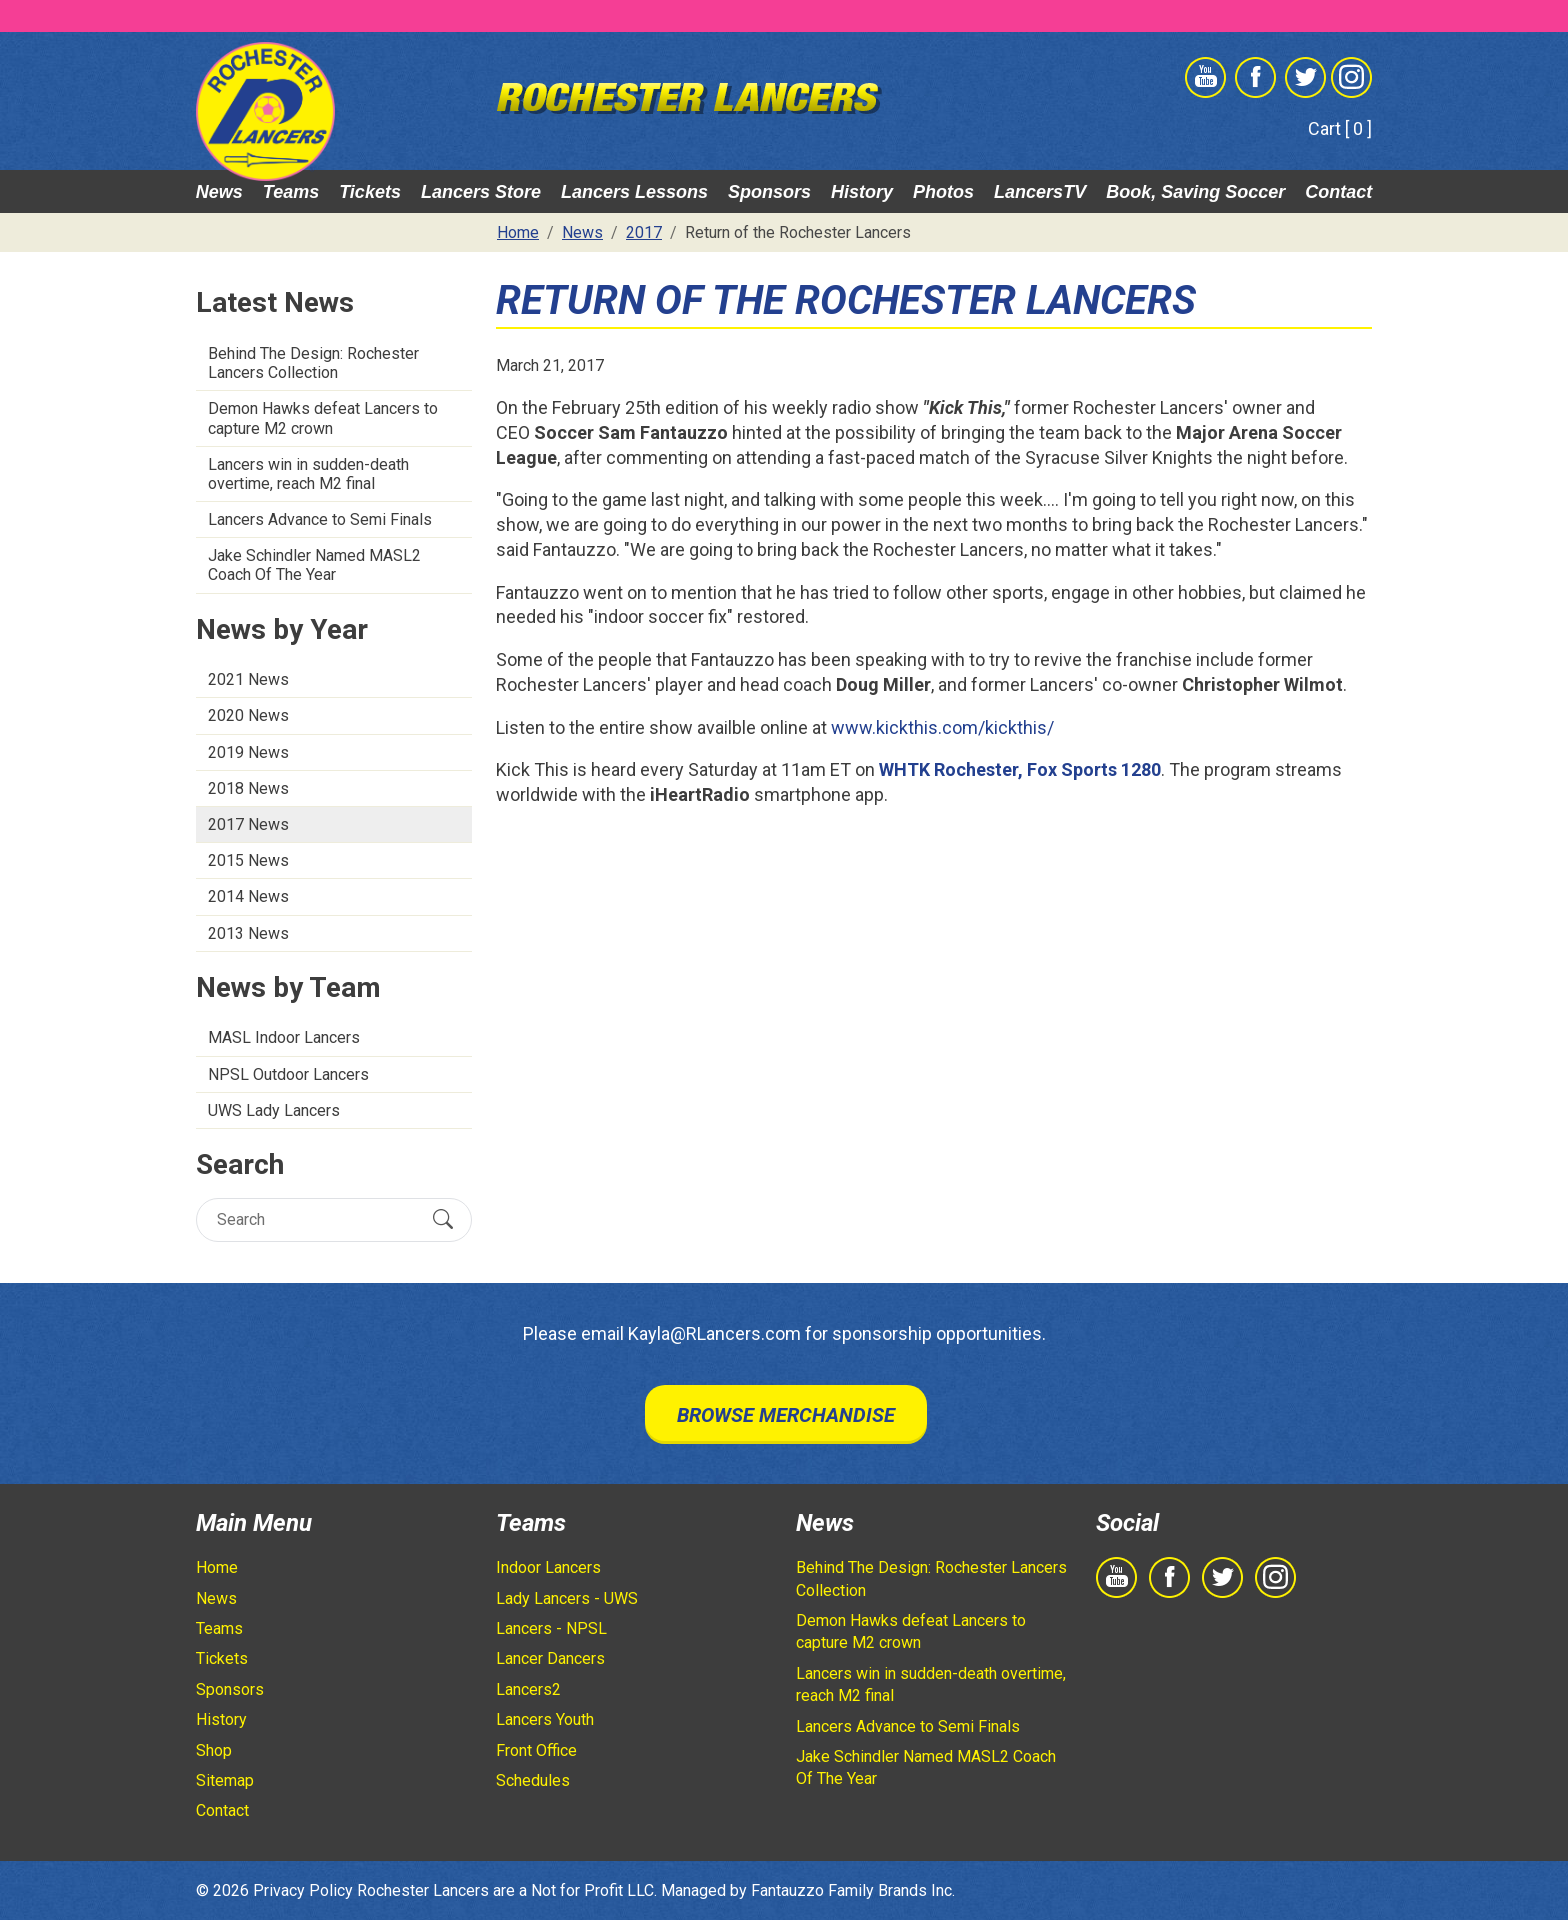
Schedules (533, 1780)
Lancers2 (528, 1689)
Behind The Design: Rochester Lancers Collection (313, 363)
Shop (214, 1750)
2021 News (248, 679)
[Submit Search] (443, 1219)
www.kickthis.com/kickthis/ (942, 727)
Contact (1338, 192)
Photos (943, 192)
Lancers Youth (545, 1719)
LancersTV (1040, 192)
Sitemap (225, 1780)
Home (217, 1567)
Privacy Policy (303, 1890)
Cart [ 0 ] (1340, 128)
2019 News (248, 752)
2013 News (248, 933)
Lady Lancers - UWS (567, 1598)
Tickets (370, 192)
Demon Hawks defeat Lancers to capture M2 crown (323, 418)
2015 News (248, 860)
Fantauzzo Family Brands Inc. (853, 1890)
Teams (291, 192)
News (219, 192)
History (862, 192)
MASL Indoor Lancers (284, 1037)
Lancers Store (481, 192)
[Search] (316, 1219)
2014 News (248, 896)
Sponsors (769, 192)
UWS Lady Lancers (274, 1110)
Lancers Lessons (634, 192)
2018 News (248, 788)
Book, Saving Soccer (1195, 192)
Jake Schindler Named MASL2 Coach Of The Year (314, 565)
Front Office (536, 1750)
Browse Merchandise (786, 1415)
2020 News (248, 715)
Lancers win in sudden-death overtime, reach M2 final (308, 474)
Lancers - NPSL (551, 1628)
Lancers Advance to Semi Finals (320, 519)
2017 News (248, 824)
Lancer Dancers (550, 1658)
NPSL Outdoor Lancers (288, 1074)
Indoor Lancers (548, 1567)
